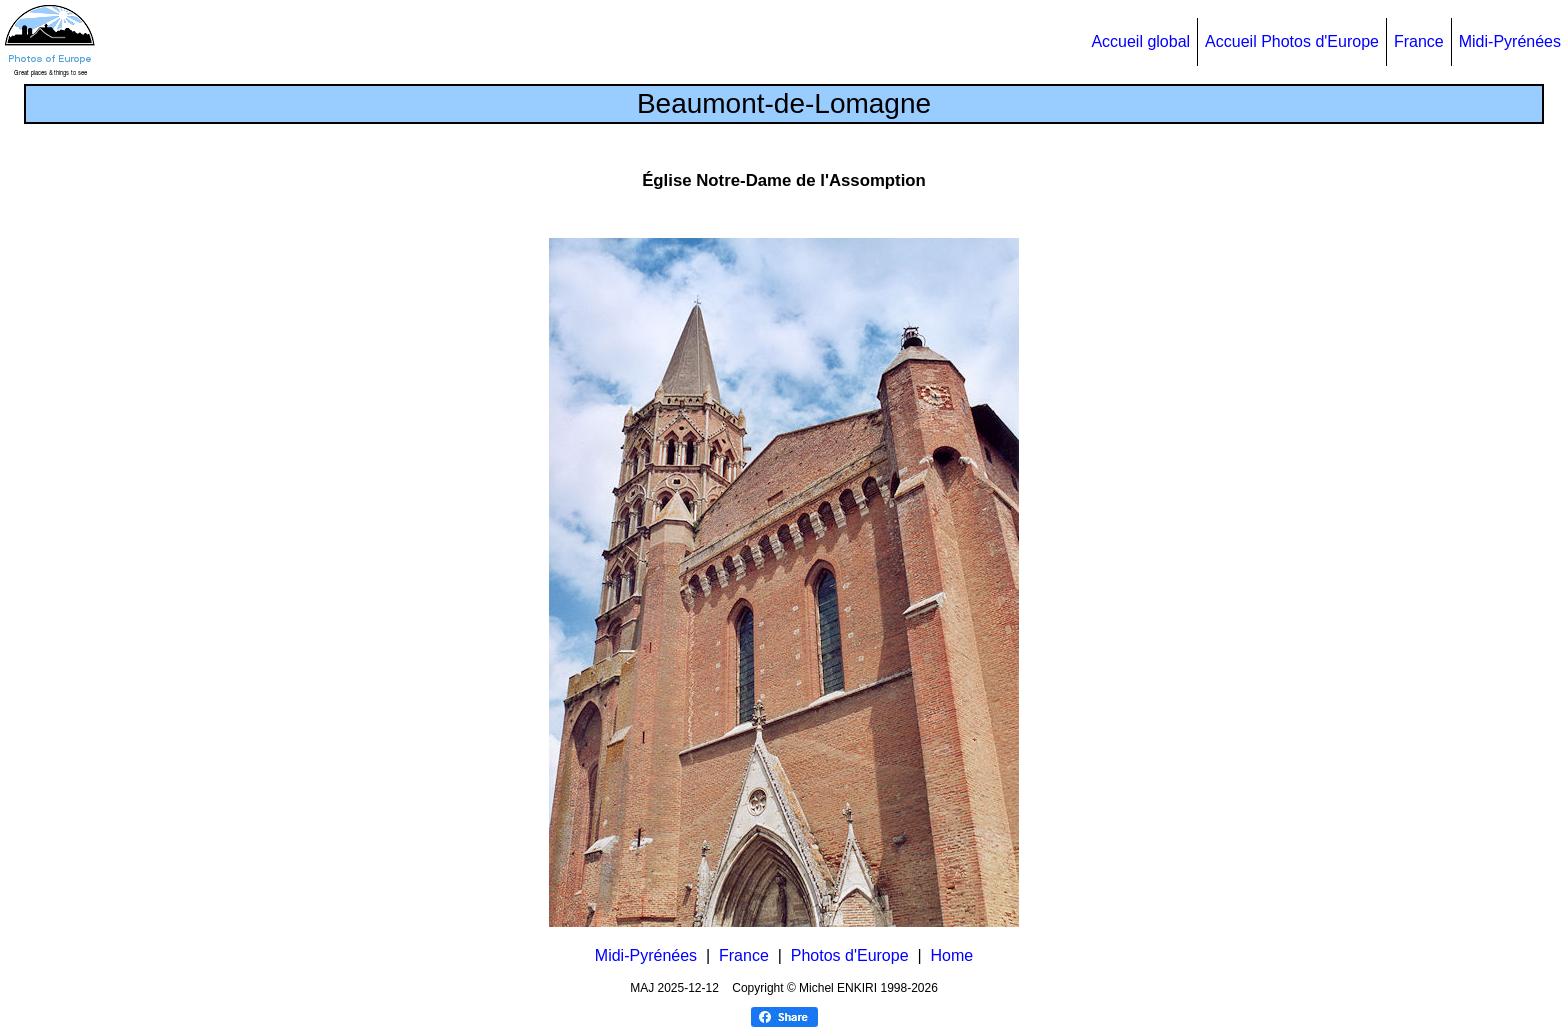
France (1419, 41)
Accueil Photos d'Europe (1292, 41)
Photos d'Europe (850, 955)
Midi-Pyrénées (1510, 41)
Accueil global (1140, 41)
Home (952, 955)
